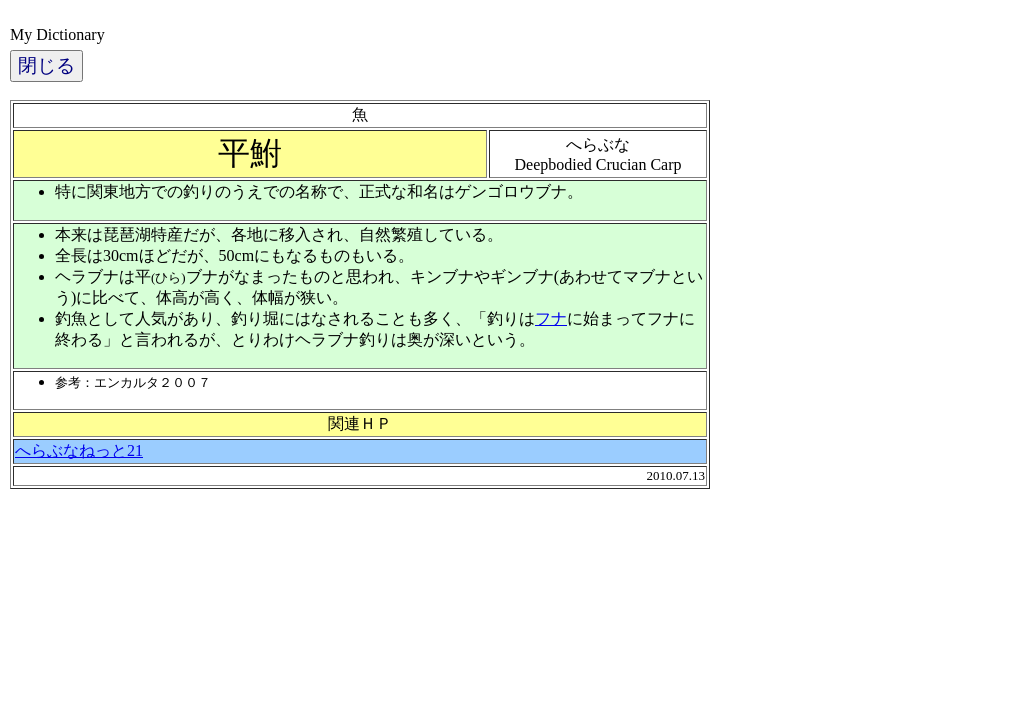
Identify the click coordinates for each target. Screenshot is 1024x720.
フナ (551, 318)
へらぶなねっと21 (79, 450)
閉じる (46, 65)
